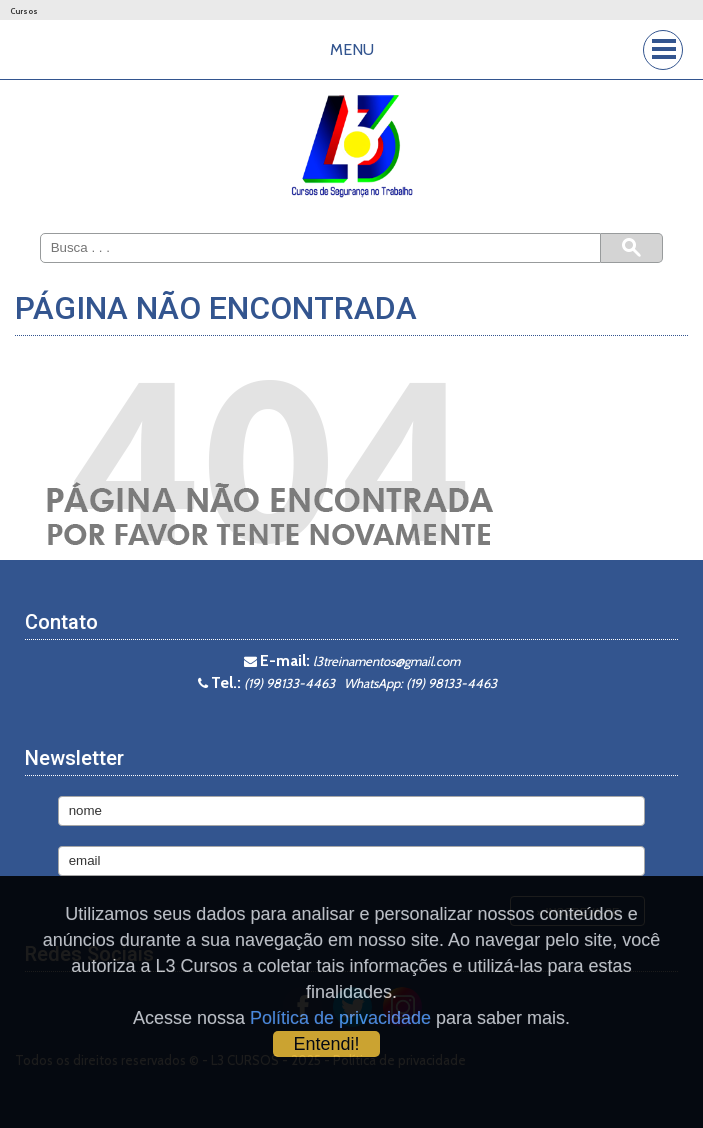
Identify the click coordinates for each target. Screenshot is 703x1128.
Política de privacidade (340, 1018)
